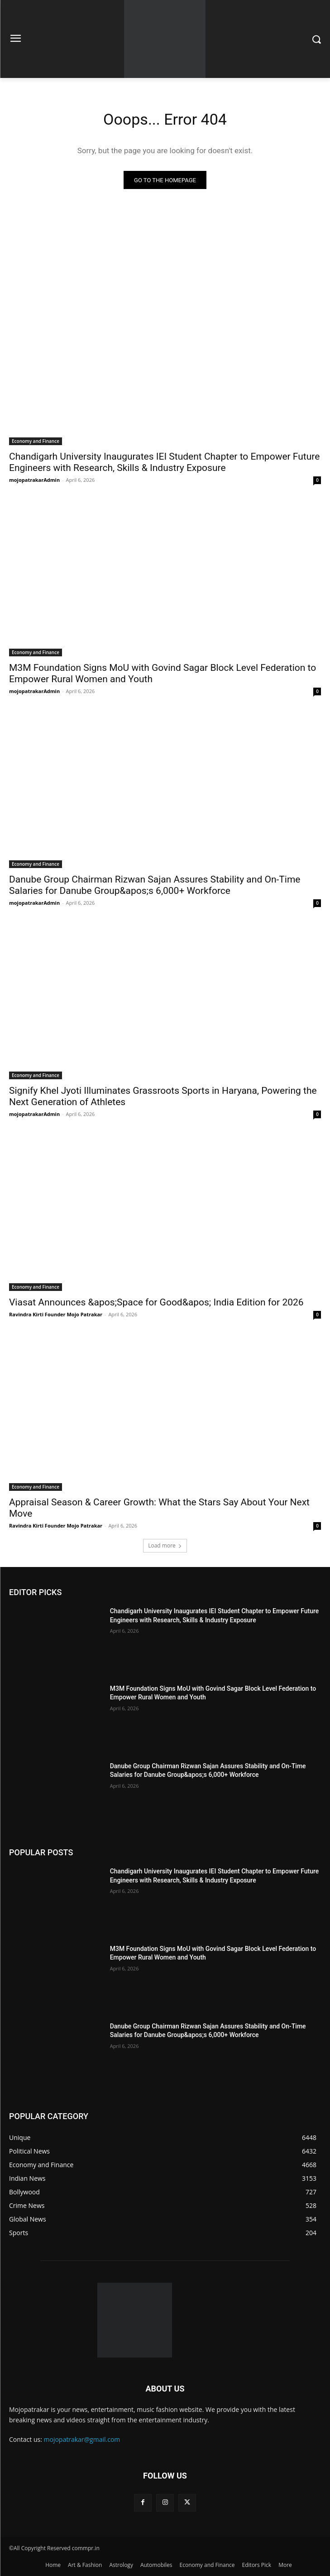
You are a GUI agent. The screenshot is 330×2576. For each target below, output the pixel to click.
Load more (165, 1545)
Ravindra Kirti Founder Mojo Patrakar (55, 1314)
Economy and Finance (35, 441)
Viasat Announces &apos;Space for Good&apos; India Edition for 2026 (156, 1302)
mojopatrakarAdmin (34, 479)
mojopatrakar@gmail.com (82, 2439)
